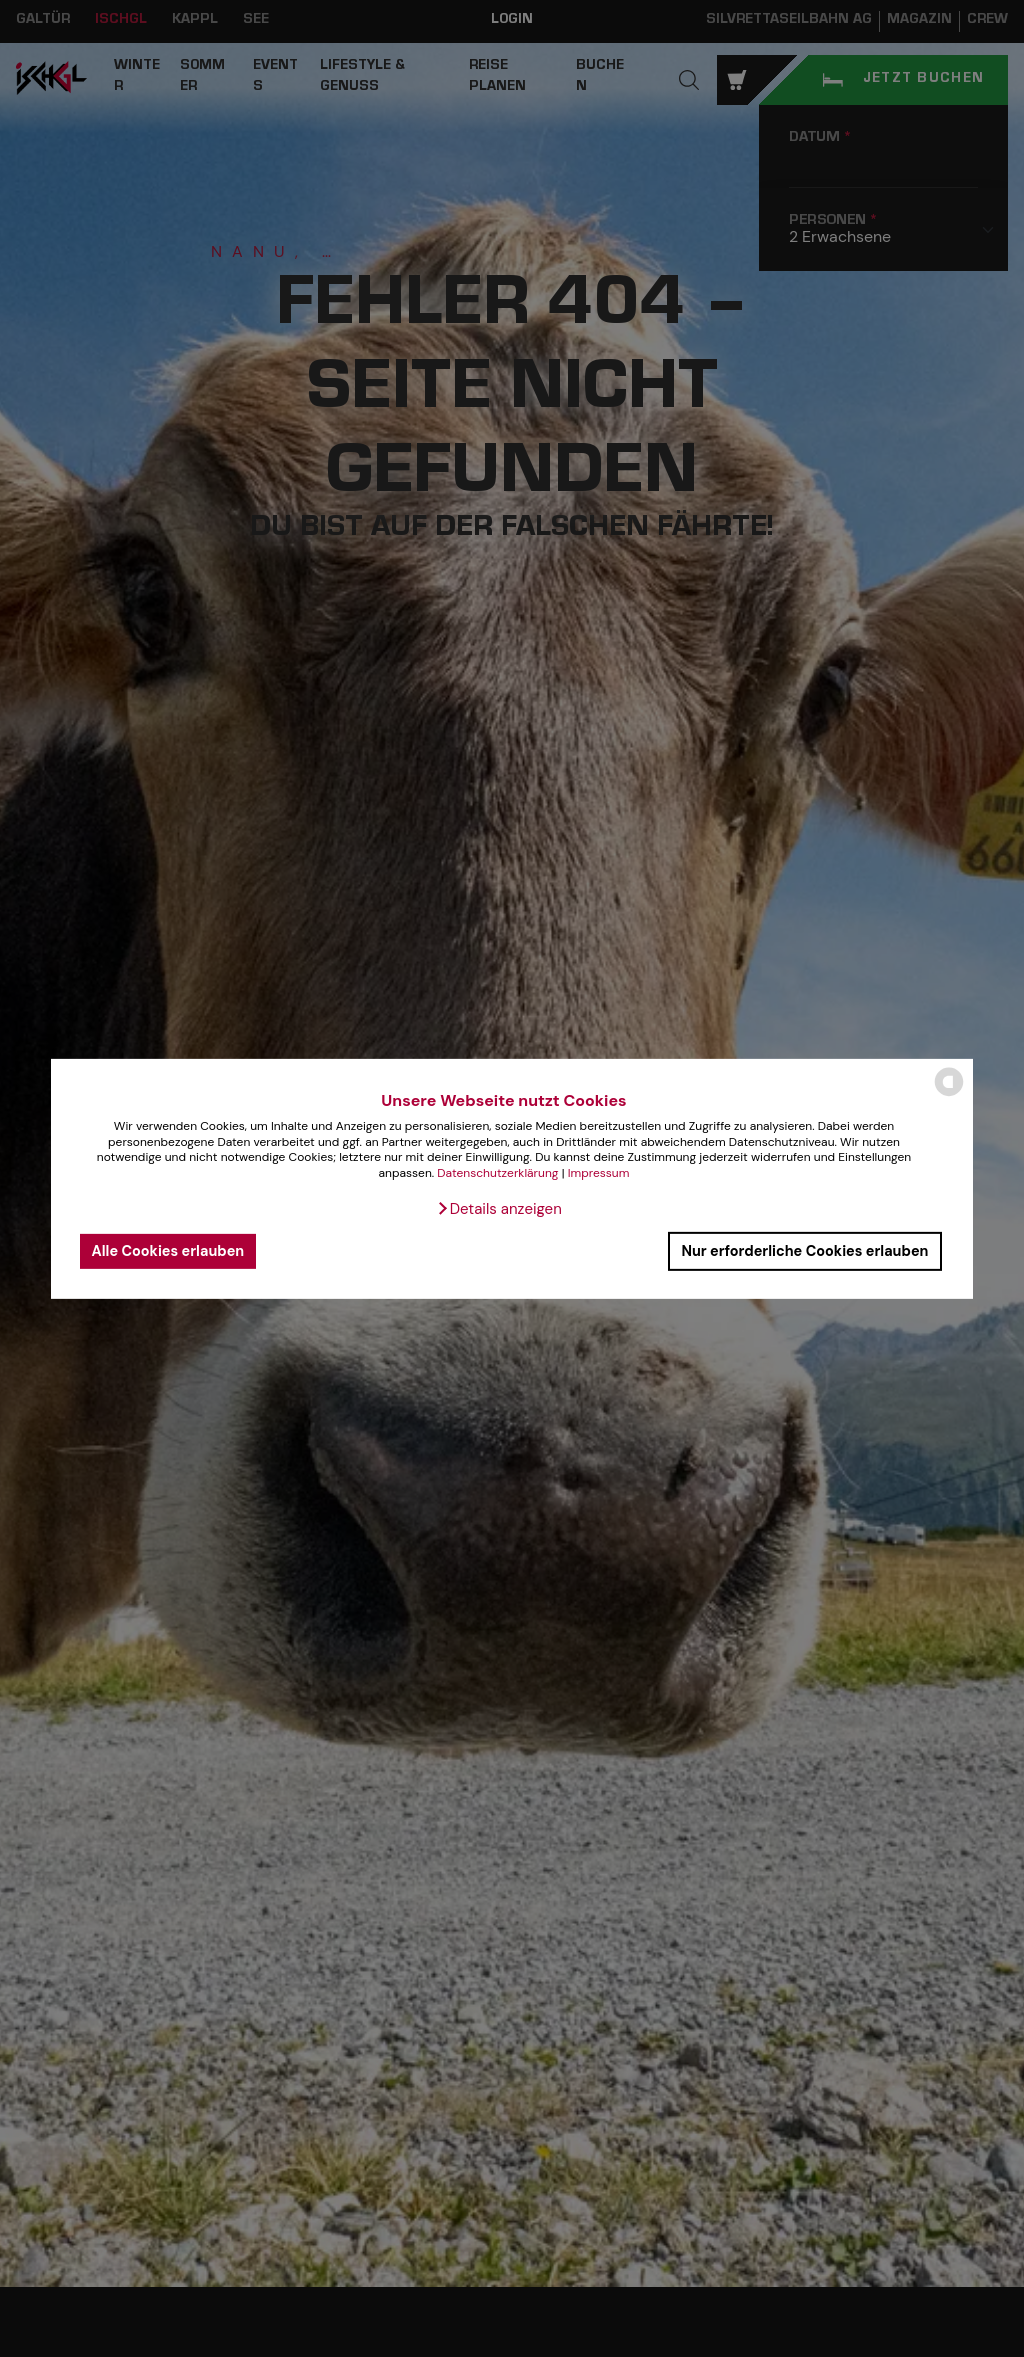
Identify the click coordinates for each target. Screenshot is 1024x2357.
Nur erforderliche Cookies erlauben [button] (804, 1251)
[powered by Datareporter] (949, 1094)
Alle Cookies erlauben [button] (168, 1251)
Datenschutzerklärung (497, 1173)
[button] (499, 1209)
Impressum (599, 1173)
